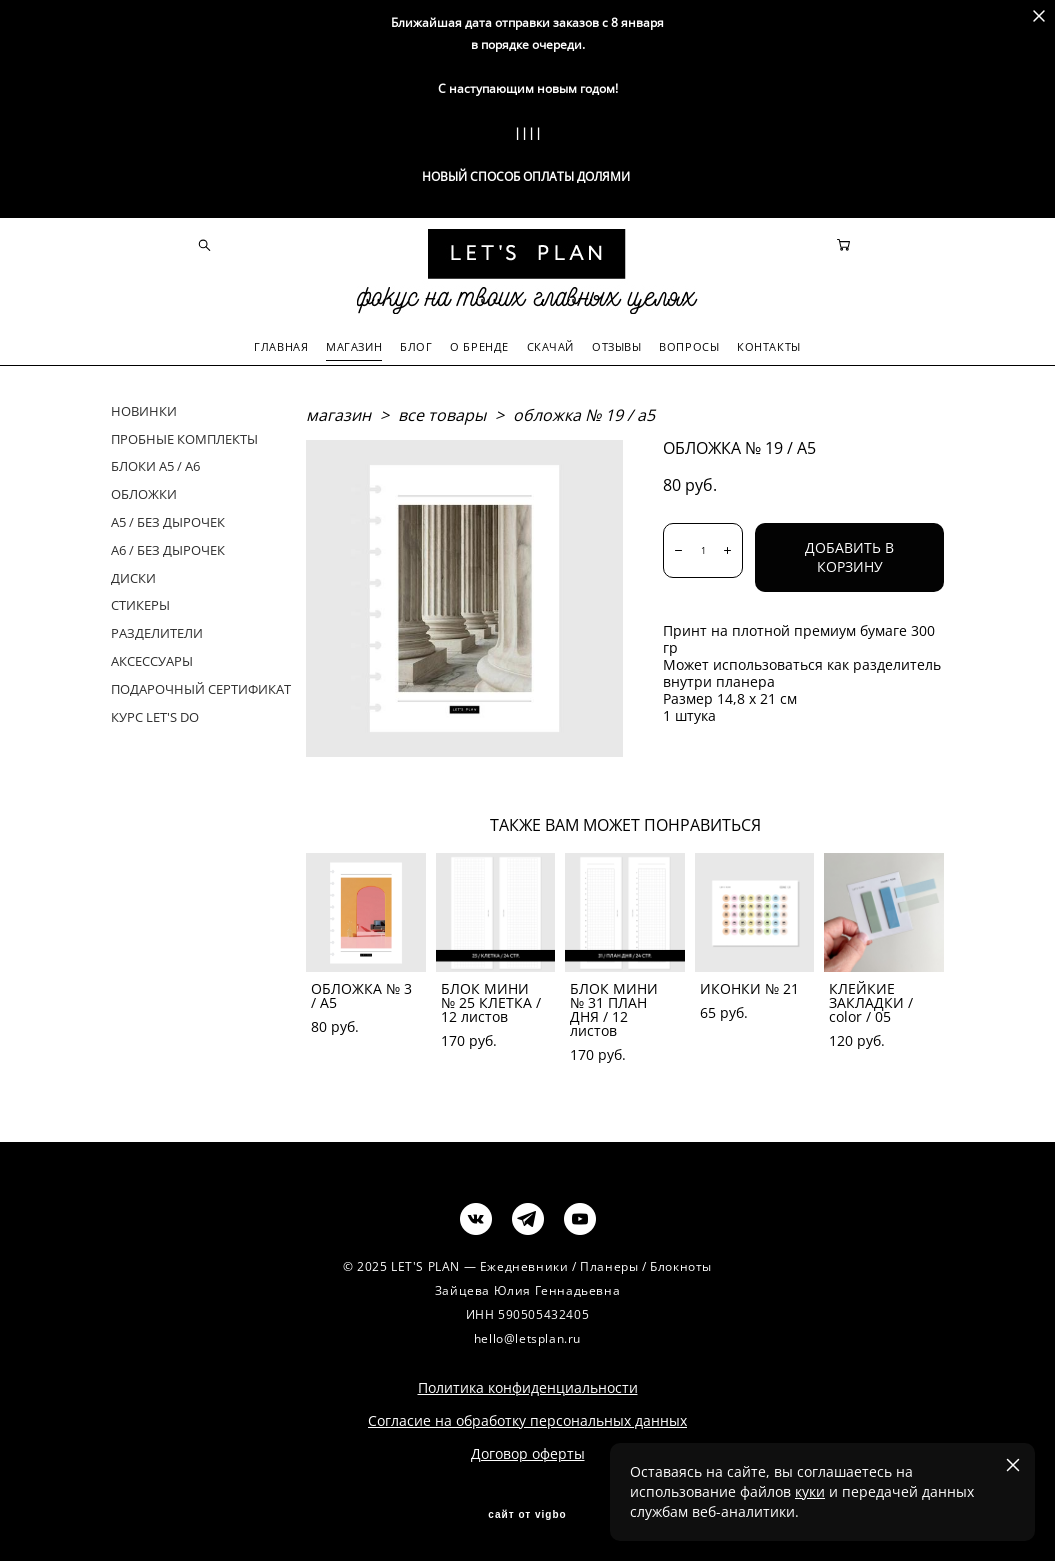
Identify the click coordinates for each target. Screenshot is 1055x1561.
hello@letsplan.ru (527, 1336)
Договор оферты (528, 1451)
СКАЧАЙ (550, 345)
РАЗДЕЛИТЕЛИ (157, 631)
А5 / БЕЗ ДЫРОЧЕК (168, 520)
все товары (442, 413)
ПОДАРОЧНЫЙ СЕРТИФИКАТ (201, 687)
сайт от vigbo (527, 1513)
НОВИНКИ (144, 409)
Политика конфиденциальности (528, 1385)
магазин (338, 413)
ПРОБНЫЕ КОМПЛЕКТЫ (184, 437)
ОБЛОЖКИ (144, 492)
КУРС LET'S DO (155, 715)
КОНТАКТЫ (768, 345)
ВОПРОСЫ (689, 345)
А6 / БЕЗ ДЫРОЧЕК (168, 548)
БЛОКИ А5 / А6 (155, 465)
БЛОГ (416, 345)
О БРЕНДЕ (479, 345)
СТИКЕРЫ (140, 604)
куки (810, 1491)
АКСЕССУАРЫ (152, 659)
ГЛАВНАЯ (281, 345)
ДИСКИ (133, 576)
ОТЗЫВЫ (616, 345)
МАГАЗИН (354, 345)
